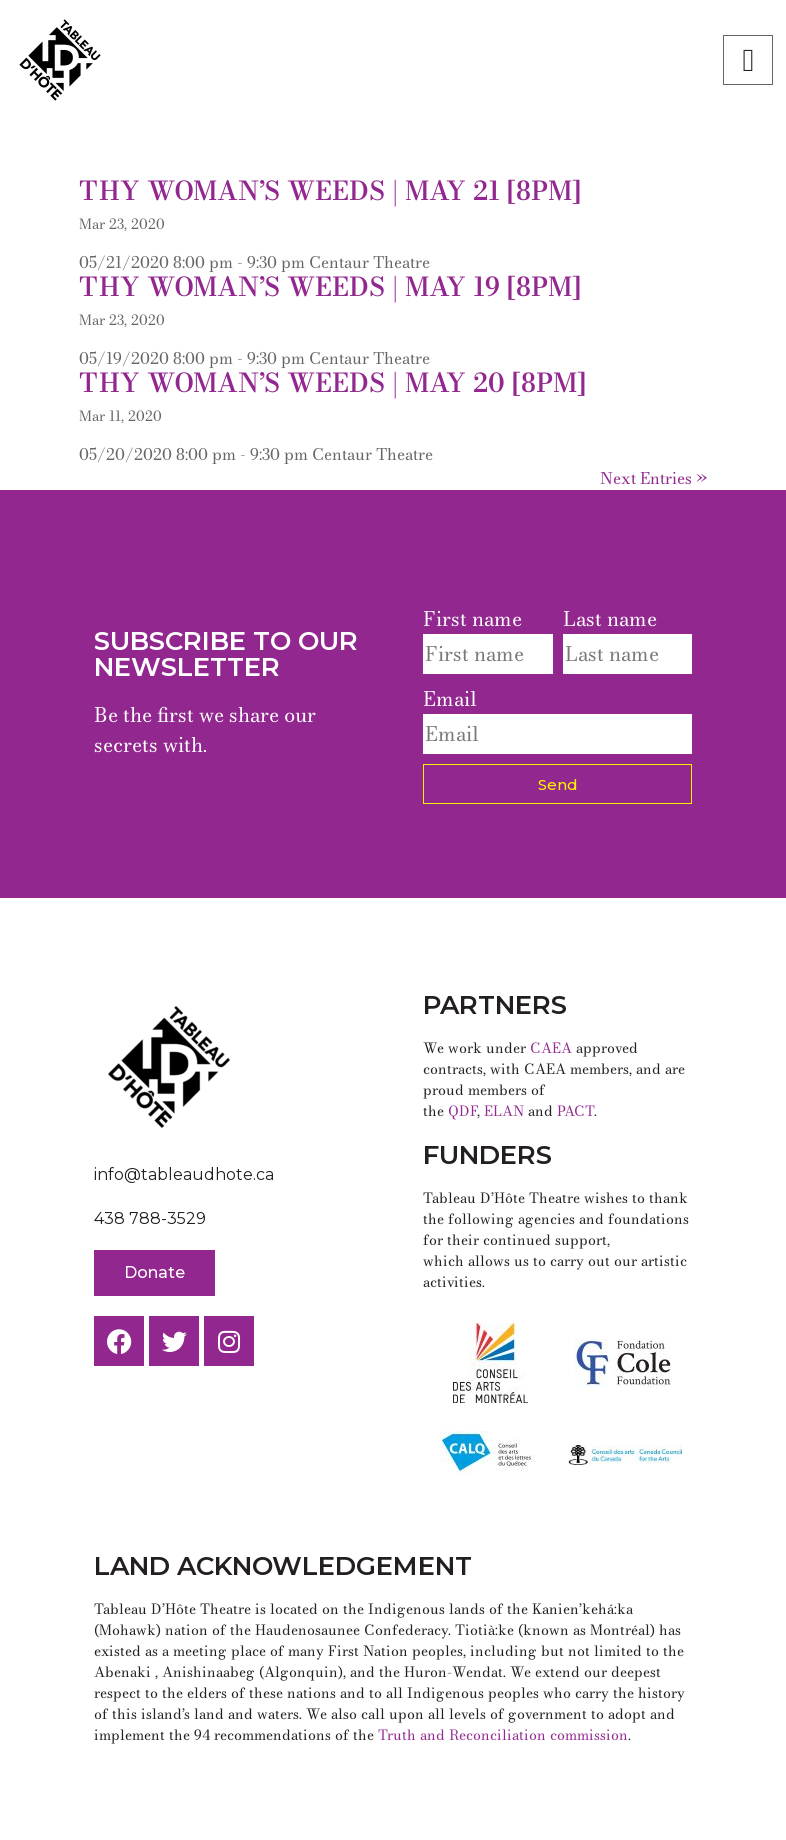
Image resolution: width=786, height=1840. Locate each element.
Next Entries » (653, 478)
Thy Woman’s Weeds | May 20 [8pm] (332, 382)
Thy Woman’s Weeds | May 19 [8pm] (330, 286)
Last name (610, 619)
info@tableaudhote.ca (184, 1174)
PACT (575, 1111)
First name (472, 619)
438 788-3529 (150, 1218)
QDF (462, 1111)
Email (450, 699)
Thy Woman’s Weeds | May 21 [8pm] (330, 190)
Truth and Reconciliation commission (503, 1735)
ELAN (504, 1111)
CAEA (551, 1048)
